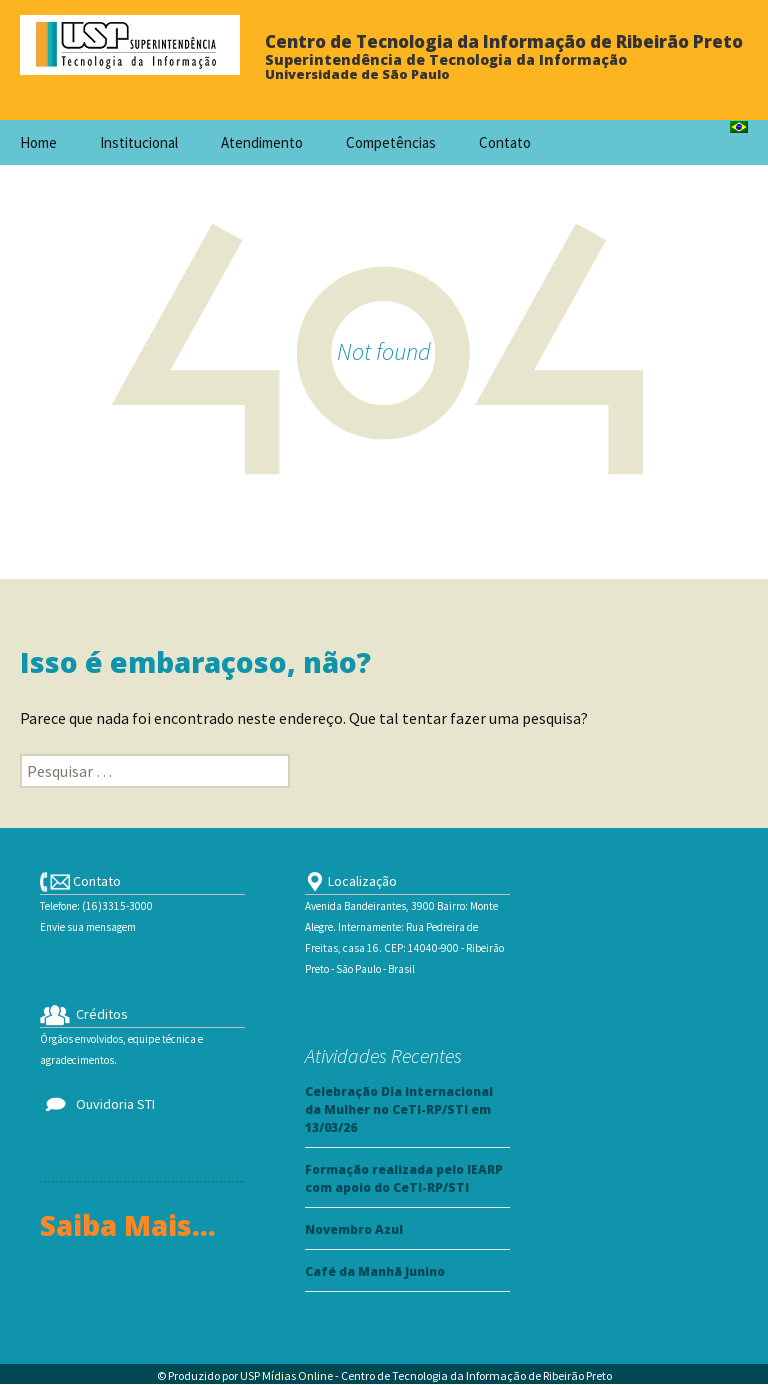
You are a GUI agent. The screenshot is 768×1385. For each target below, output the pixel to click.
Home (38, 142)
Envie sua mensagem (88, 927)
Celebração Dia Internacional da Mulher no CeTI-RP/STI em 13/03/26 (399, 1109)
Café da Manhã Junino (375, 1271)
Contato (505, 142)
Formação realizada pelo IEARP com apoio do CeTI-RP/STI (404, 1178)
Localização (351, 881)
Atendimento (262, 142)
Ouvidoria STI (97, 1104)
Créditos (84, 1014)
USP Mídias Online (286, 1375)
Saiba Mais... (128, 1225)
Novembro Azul (354, 1229)
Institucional (139, 142)
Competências (391, 142)
